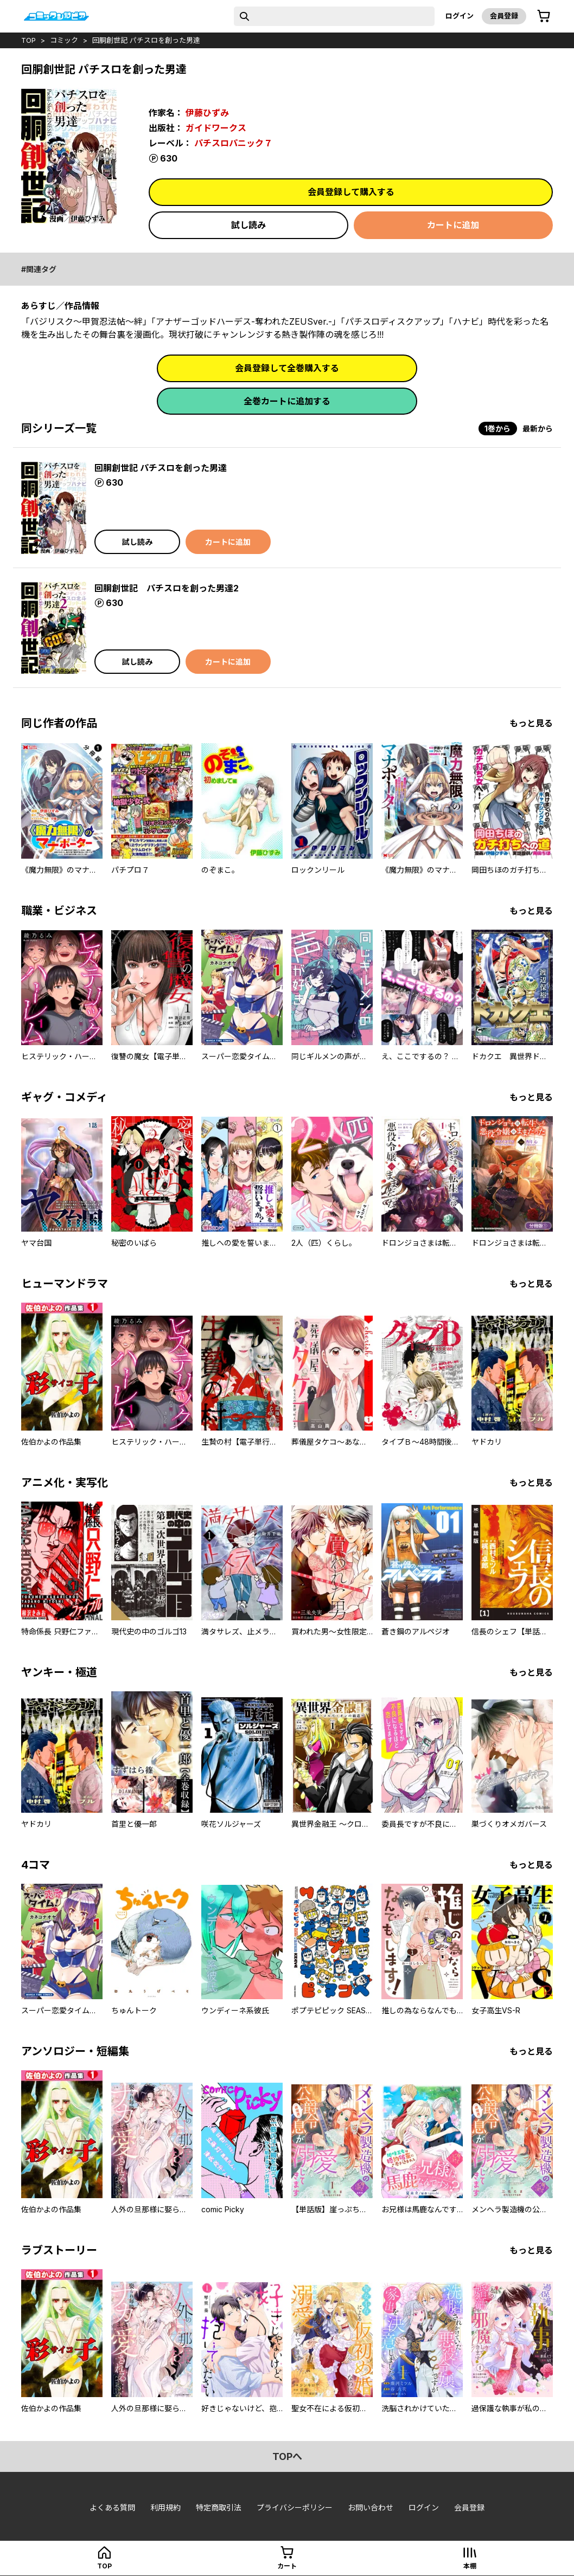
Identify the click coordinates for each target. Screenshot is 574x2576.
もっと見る (531, 723)
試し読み (248, 225)
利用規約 (165, 2507)
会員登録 (504, 15)
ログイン (459, 15)
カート (287, 2566)
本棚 (469, 2566)
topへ (287, 2456)
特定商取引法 (218, 2507)
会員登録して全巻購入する (287, 368)
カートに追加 (453, 225)
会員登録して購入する (351, 191)
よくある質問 (112, 2507)
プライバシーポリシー (295, 2507)
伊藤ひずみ (207, 112)
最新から (537, 428)
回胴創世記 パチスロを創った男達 (146, 40)
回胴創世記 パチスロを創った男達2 (166, 588)
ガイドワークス (216, 128)
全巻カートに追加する (287, 401)
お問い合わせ (370, 2507)
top (28, 40)
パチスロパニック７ (233, 143)
